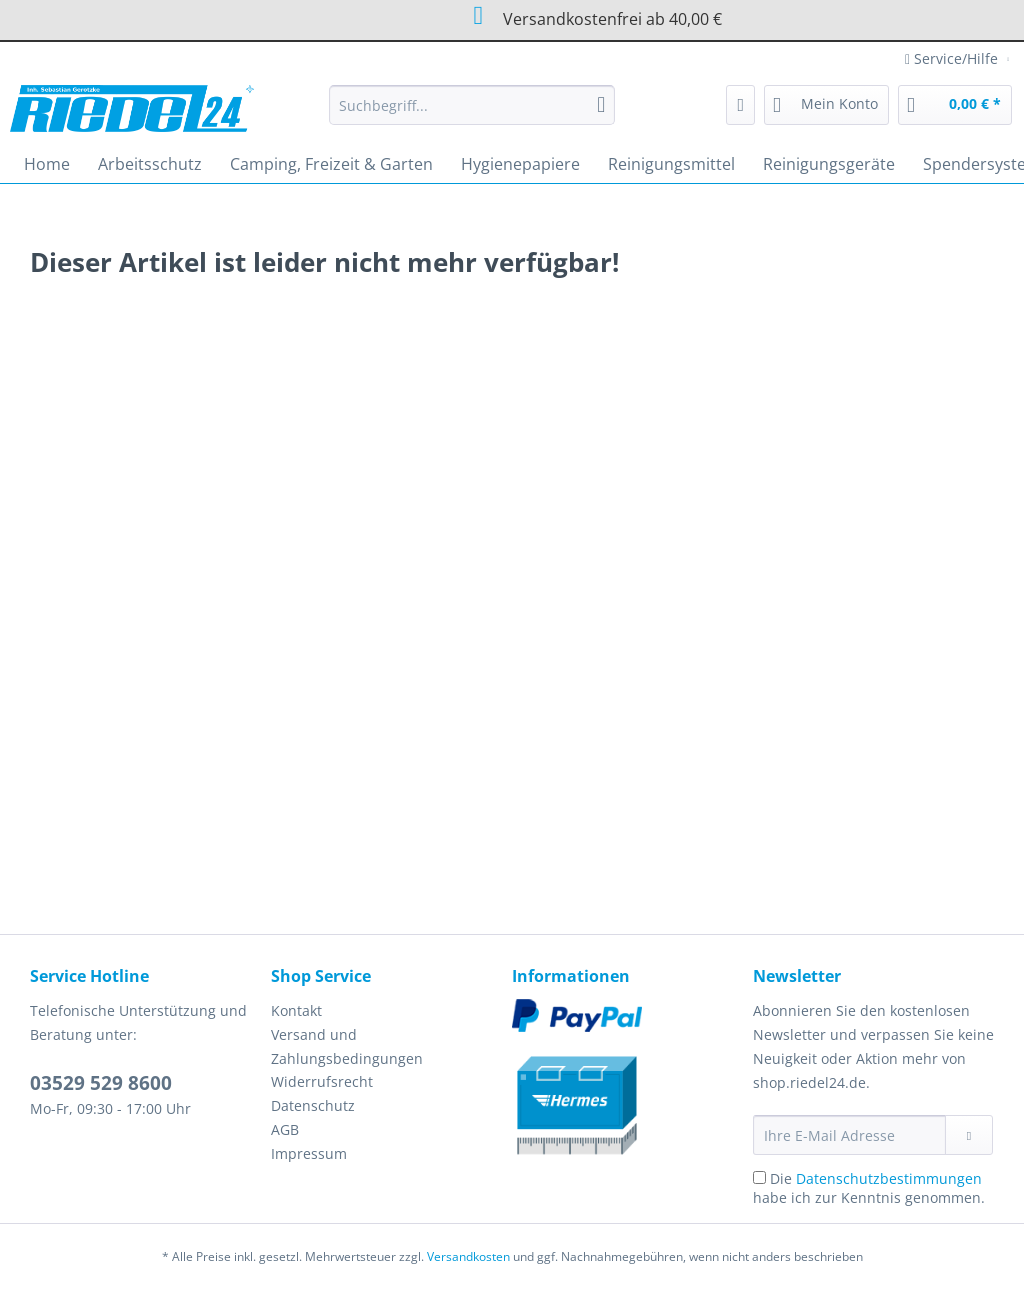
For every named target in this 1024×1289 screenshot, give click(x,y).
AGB (285, 1129)
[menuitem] (472, 114)
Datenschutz (313, 1105)
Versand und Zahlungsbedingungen (347, 1046)
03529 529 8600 (101, 1083)
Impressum (309, 1153)
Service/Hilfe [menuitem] (953, 58)
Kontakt (296, 1010)
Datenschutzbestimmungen (889, 1178)
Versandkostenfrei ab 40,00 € (481, 16)
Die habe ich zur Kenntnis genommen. (869, 1188)
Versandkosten (468, 1256)
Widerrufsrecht (322, 1081)
